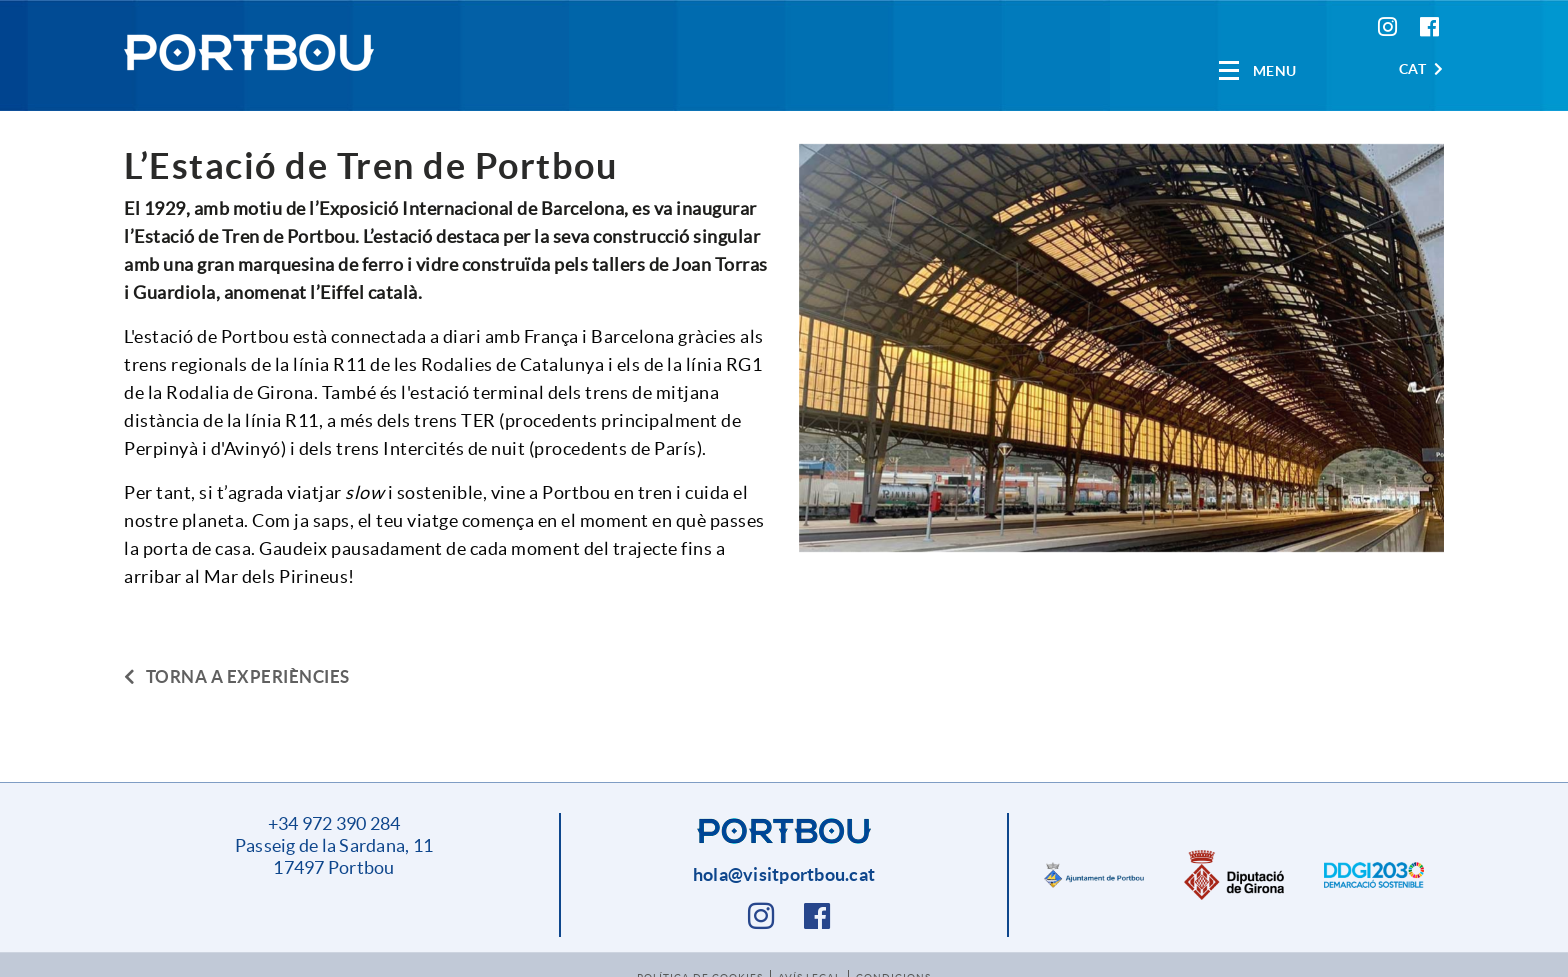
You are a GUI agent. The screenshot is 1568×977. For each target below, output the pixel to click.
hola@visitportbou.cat (784, 874)
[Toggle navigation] (1258, 70)
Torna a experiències (237, 676)
